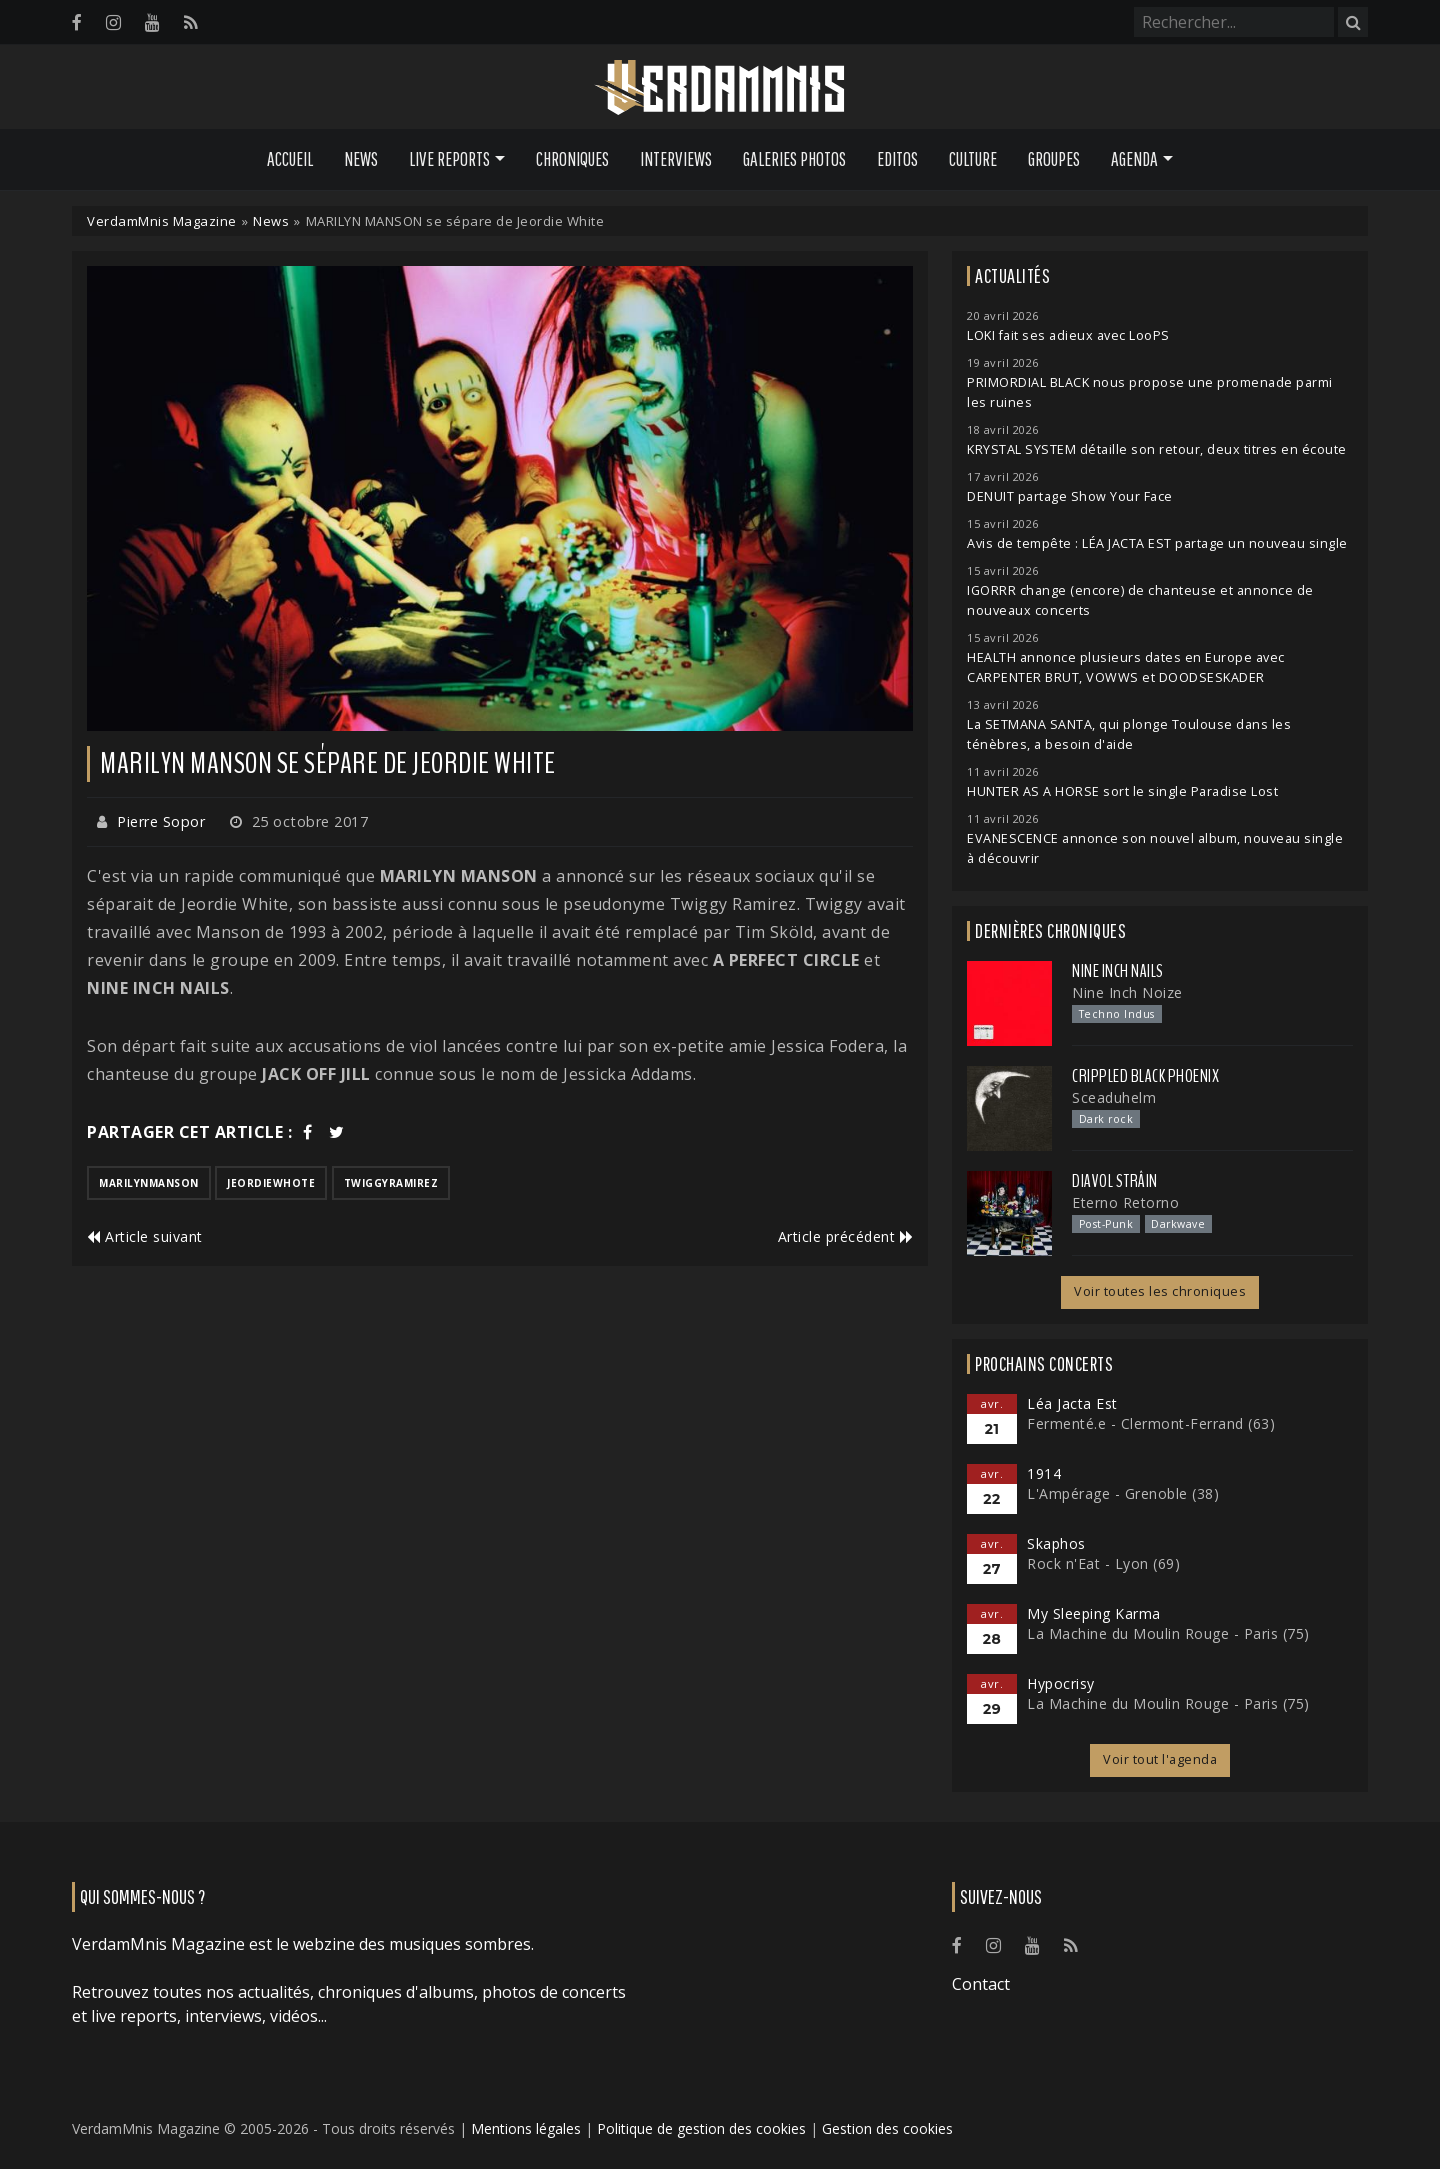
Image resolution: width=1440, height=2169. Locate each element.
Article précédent (846, 1236)
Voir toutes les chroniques (1160, 1291)
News (361, 159)
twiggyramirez (391, 1183)
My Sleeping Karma (1094, 1613)
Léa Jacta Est (1072, 1403)
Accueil (290, 159)
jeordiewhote (271, 1183)
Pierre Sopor (161, 821)
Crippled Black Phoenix (1145, 1076)
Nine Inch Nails (1118, 971)
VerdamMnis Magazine (162, 221)
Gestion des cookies (887, 2128)
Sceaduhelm (1114, 1097)
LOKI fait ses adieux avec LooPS (1068, 335)
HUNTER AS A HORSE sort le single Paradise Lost (1122, 791)
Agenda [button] (1134, 159)
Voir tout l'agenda (1160, 1759)
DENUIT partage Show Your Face (1070, 496)
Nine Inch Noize (1127, 992)
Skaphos (1056, 1543)
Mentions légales (526, 2128)
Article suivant (145, 1236)
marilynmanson (149, 1183)
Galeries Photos (794, 159)
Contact (981, 1984)
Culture (973, 159)
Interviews (676, 159)
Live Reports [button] (449, 159)
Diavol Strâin (1115, 1181)
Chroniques (572, 159)
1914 (1044, 1473)
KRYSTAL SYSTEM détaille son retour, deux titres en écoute (1157, 449)
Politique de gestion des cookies (701, 2128)
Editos (897, 159)
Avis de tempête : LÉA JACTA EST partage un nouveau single (1157, 543)
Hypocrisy (1061, 1683)
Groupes (1054, 159)
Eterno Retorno (1125, 1202)
